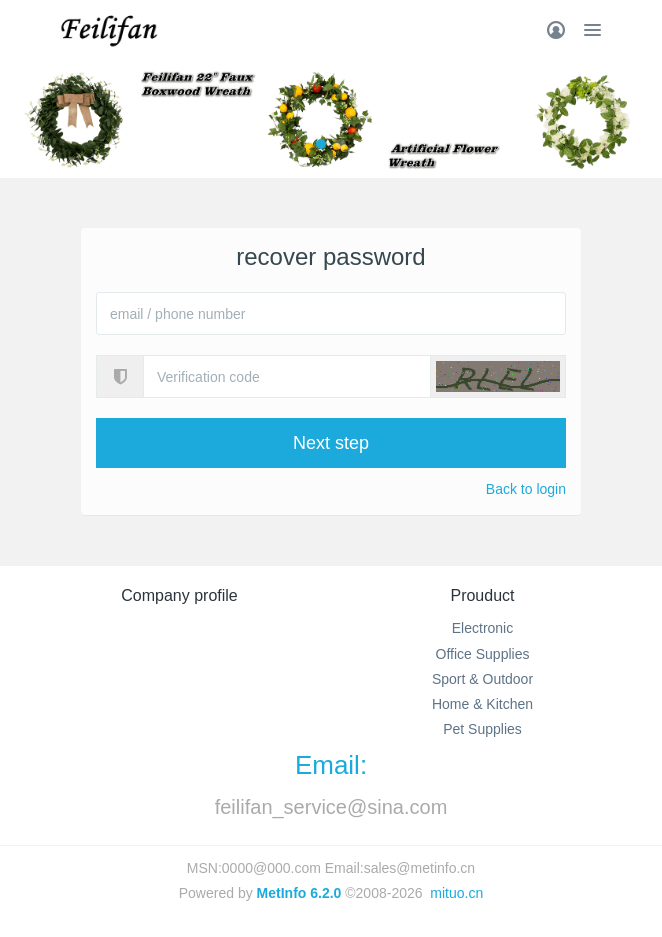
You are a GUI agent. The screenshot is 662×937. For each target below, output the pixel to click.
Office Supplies (483, 654)
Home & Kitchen (482, 704)
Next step (331, 443)
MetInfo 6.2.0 (299, 893)
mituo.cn (456, 893)
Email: (331, 765)
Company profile (179, 595)
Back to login (526, 489)
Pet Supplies (482, 729)
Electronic (482, 628)
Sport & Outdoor (482, 679)
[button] (498, 376)
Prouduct (482, 595)
